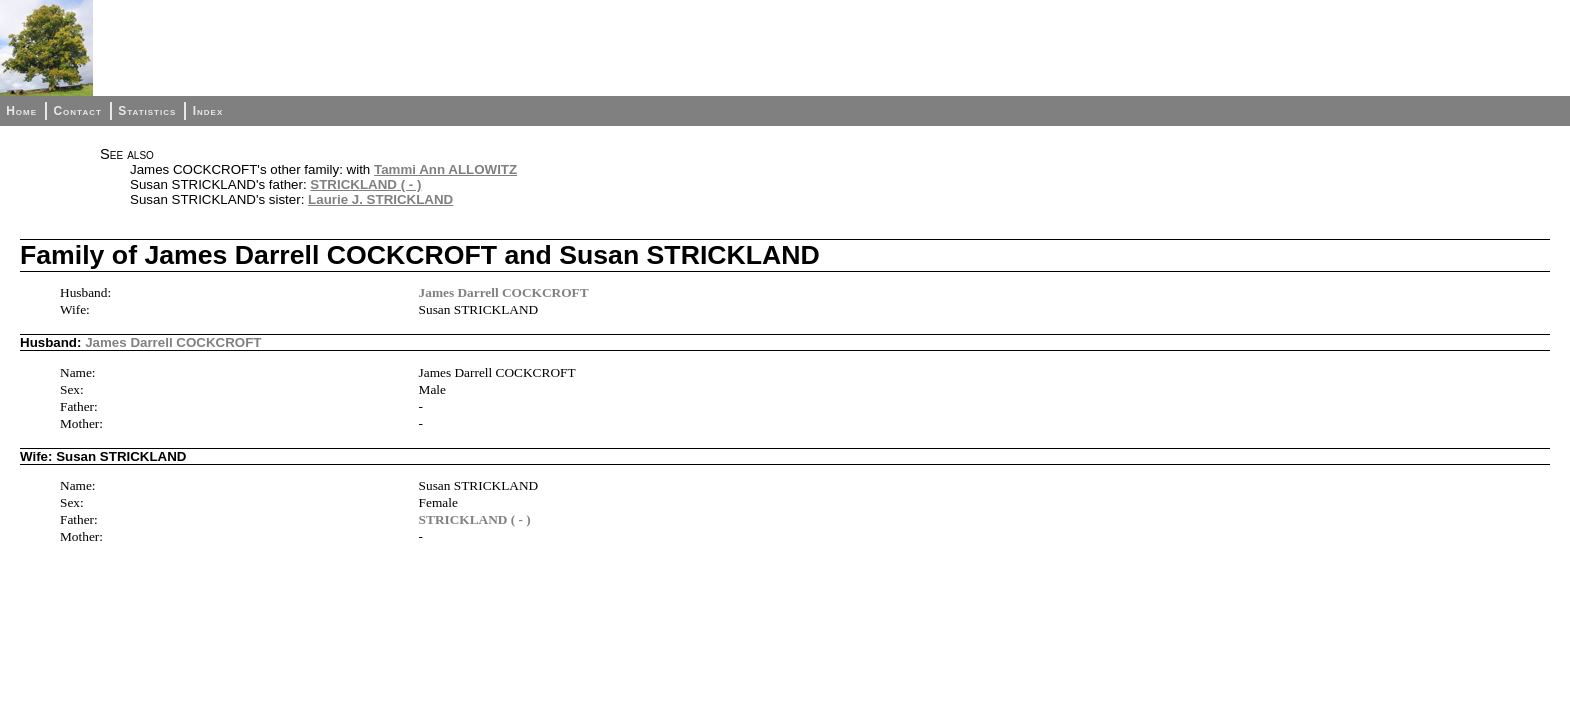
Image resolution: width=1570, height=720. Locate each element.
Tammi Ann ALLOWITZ (445, 169)
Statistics (147, 111)
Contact (77, 111)
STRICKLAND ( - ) (365, 184)
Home (21, 111)
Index (208, 111)
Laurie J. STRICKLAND (380, 199)
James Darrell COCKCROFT (504, 292)
